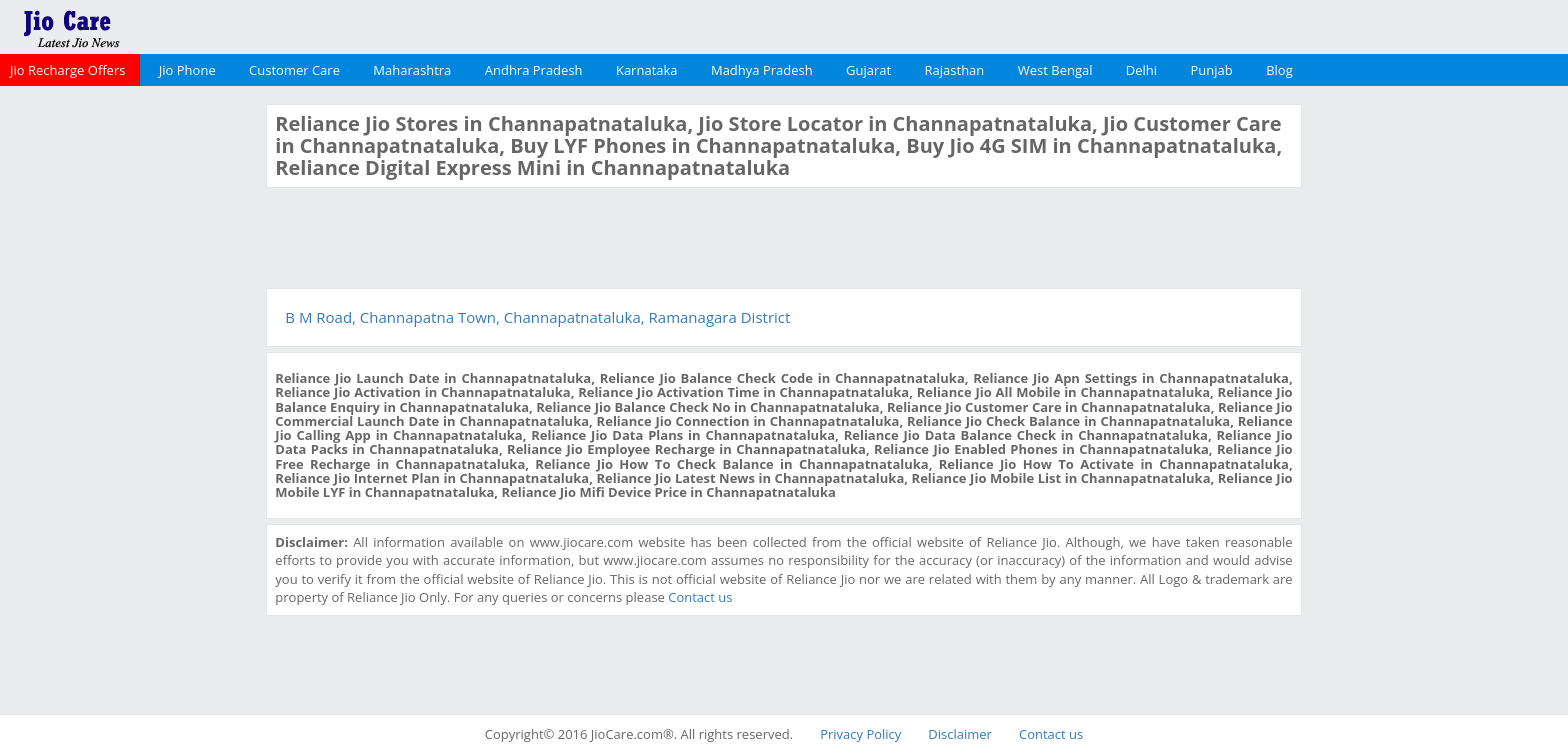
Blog (1279, 70)
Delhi (1141, 70)
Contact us (700, 597)
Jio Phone (187, 70)
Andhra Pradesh (534, 70)
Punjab (1212, 70)
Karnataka (647, 70)
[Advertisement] (131, 404)
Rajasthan (955, 70)
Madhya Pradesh (762, 70)
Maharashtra (412, 70)
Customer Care (294, 70)
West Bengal (1055, 70)
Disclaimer (960, 734)
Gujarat (868, 70)
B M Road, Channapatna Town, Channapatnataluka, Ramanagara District (537, 317)
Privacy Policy (860, 734)
